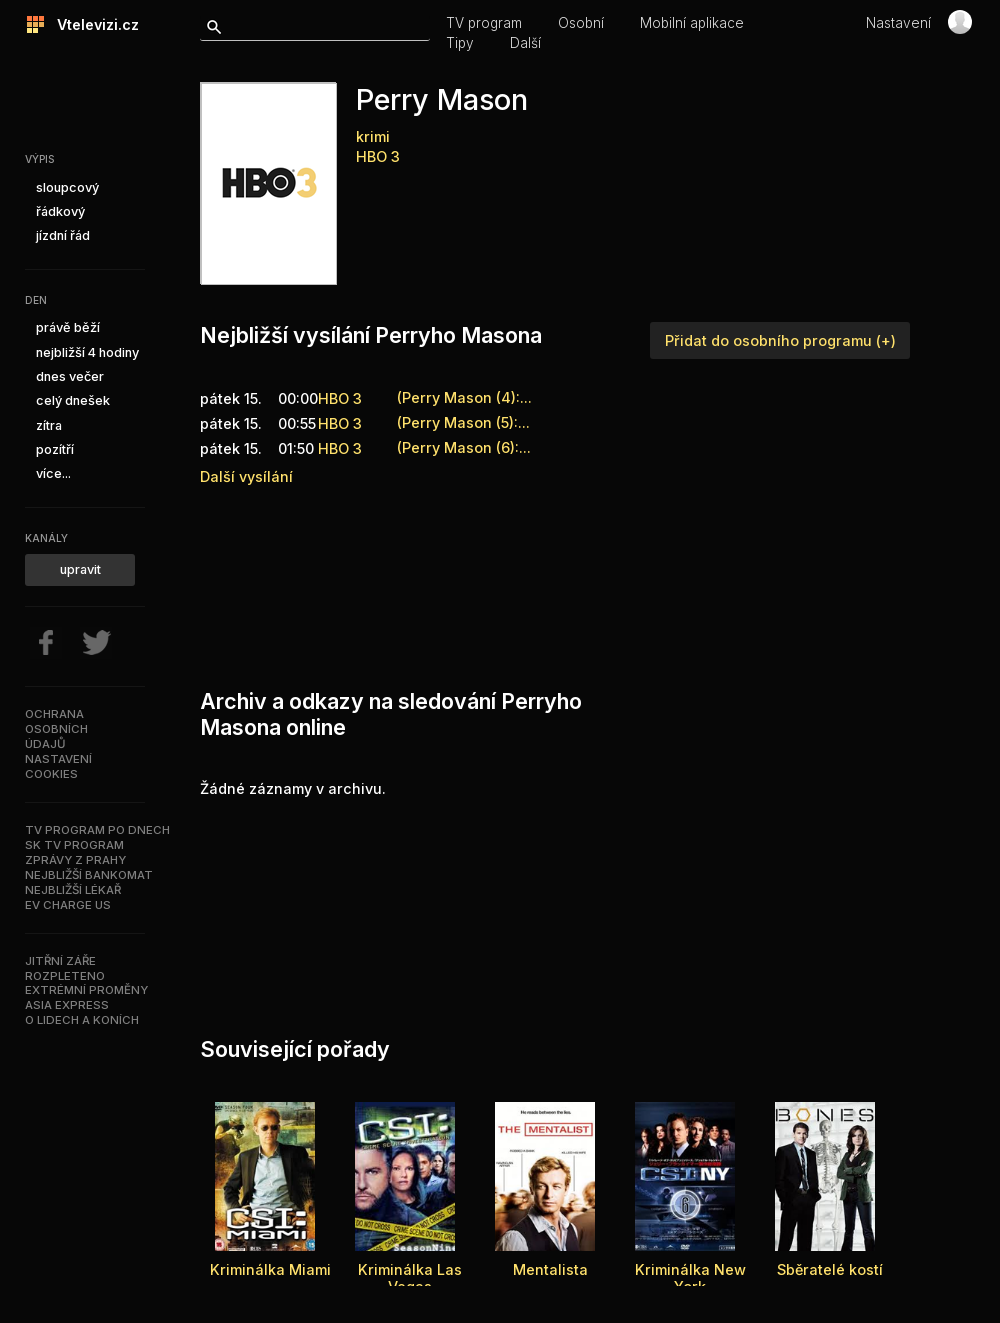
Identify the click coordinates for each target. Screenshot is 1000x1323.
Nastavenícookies (58, 766)
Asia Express (67, 1005)
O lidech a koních (82, 1020)
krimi (373, 136)
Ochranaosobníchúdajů (56, 729)
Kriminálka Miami (270, 1269)
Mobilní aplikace (692, 23)
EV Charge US (68, 905)
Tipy (460, 43)
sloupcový (67, 187)
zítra (49, 425)
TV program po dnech (97, 830)
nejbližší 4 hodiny (87, 352)
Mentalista (550, 1269)
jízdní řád (63, 235)
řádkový (60, 211)
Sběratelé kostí (830, 1269)
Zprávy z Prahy (75, 860)
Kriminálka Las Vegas (410, 1278)
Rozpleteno (65, 976)
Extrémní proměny (86, 990)
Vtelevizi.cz (92, 24)
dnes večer (70, 376)
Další (525, 43)
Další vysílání (246, 476)
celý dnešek (73, 400)
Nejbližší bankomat (89, 875)
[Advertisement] (287, 582)
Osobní (581, 23)
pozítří (55, 449)
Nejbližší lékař (73, 890)
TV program (484, 23)
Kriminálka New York (690, 1278)
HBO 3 (378, 156)
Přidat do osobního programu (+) (780, 340)
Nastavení (898, 23)
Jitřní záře (60, 961)
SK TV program (74, 845)
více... (53, 473)
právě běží (68, 327)
